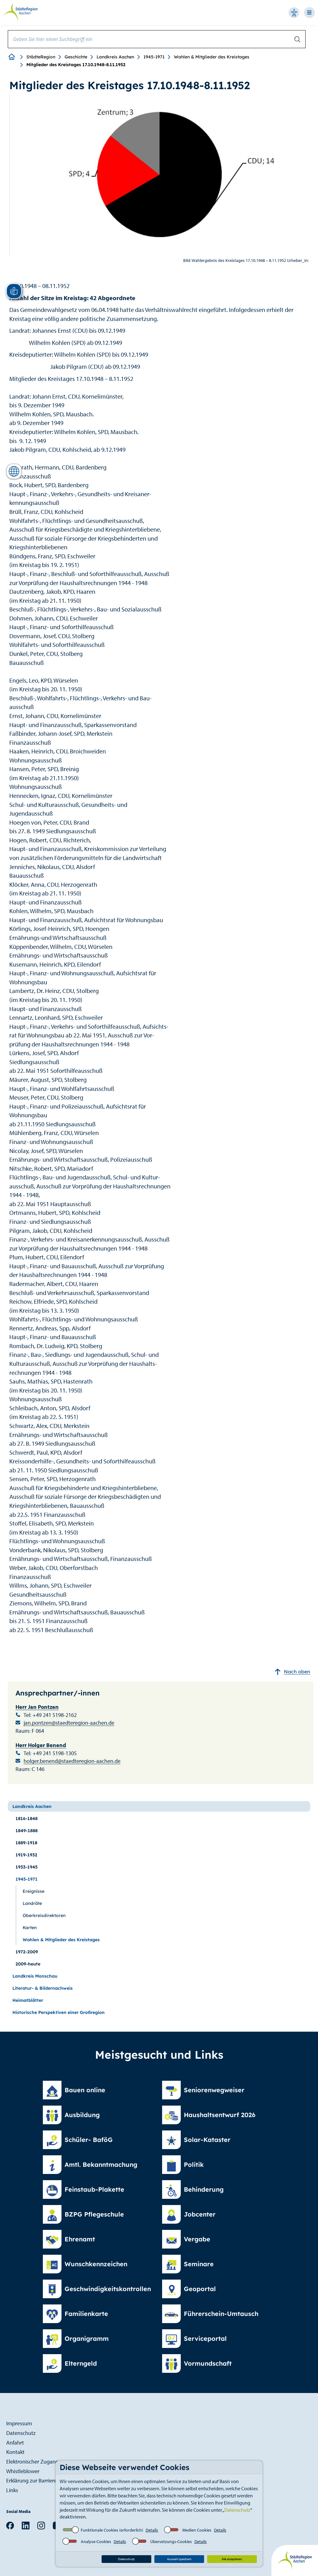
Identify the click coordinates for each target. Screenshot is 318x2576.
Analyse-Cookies (96, 2541)
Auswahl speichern (179, 2559)
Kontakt (15, 2451)
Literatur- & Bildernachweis (42, 1988)
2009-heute (28, 1964)
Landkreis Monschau (34, 1976)
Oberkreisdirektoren (44, 1915)
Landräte (32, 1903)
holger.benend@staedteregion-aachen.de (72, 1760)
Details (152, 2530)
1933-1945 (27, 1867)
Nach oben (292, 1671)
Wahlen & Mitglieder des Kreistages (211, 57)
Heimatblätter (27, 2000)
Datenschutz (237, 2510)
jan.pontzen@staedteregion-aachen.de (69, 1722)
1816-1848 (27, 1818)
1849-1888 (27, 1830)
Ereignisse (33, 1891)
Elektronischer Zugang (32, 2461)
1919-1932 (26, 1855)
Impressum (19, 2423)
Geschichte (76, 57)
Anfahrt (15, 2442)
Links (12, 2490)
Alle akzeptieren (232, 2559)
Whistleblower (22, 2471)
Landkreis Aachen (115, 57)
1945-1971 (154, 57)
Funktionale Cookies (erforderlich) (112, 2530)
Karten (30, 1927)
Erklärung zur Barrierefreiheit (39, 2480)
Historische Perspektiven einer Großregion (58, 2012)
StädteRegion (40, 57)
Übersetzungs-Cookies (171, 2541)
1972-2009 (27, 1952)
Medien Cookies (196, 2530)
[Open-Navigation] (311, 12)
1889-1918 (26, 1843)
